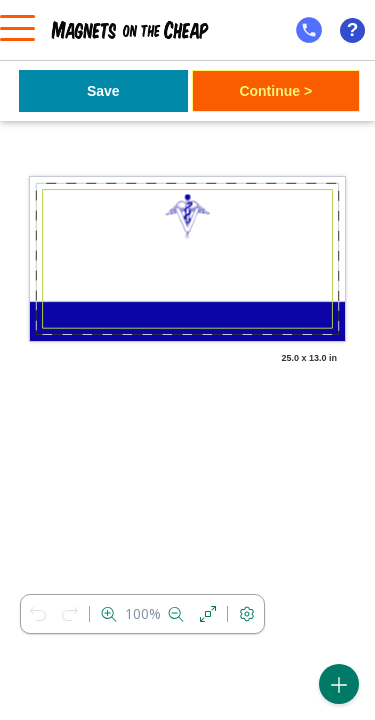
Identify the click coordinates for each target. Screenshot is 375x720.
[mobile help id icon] (309, 30)
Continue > (275, 91)
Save (103, 91)
